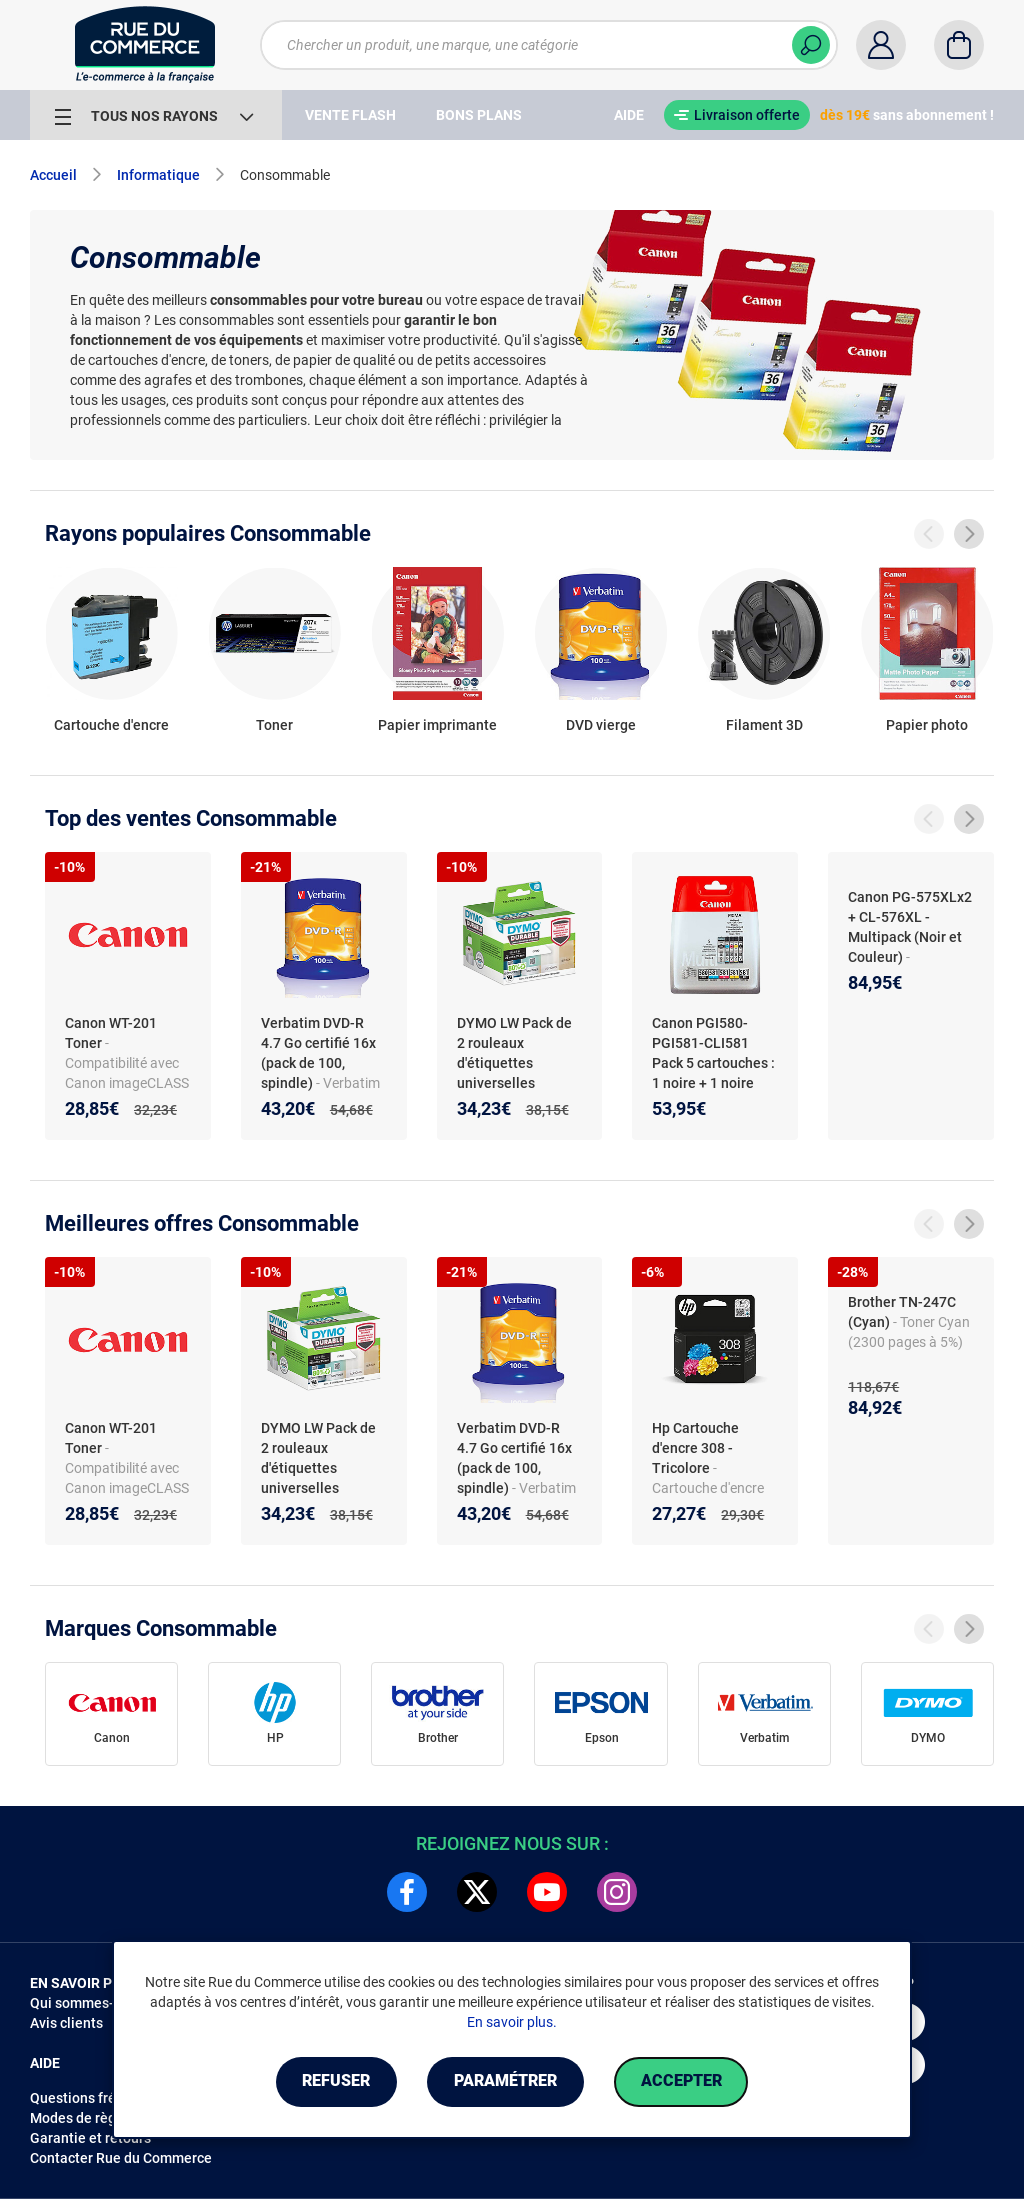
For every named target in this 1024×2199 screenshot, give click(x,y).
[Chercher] (811, 45)
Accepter (681, 2081)
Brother (438, 1738)
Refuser (336, 2081)
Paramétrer (505, 2081)
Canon (112, 1738)
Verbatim (764, 1738)
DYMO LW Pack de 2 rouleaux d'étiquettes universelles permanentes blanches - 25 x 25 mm (514, 1083)
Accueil (53, 175)
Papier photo (927, 725)
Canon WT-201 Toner (111, 1033)
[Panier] (959, 45)
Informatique (158, 175)
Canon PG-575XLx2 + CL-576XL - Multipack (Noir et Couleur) (910, 927)
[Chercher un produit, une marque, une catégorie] (549, 45)
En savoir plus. (512, 2022)
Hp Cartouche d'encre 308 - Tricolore (695, 1448)
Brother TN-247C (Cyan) (902, 1312)
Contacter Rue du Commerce (121, 2158)
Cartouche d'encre (111, 725)
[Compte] (881, 45)
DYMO (928, 1738)
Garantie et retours (90, 2138)
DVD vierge (601, 725)
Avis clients (66, 2023)
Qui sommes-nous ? (92, 2003)
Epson (602, 1738)
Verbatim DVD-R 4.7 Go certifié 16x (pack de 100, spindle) (318, 1053)
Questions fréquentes (99, 2098)
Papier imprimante (437, 725)
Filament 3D (764, 725)
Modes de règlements (99, 2118)
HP (275, 1738)
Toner (274, 725)
